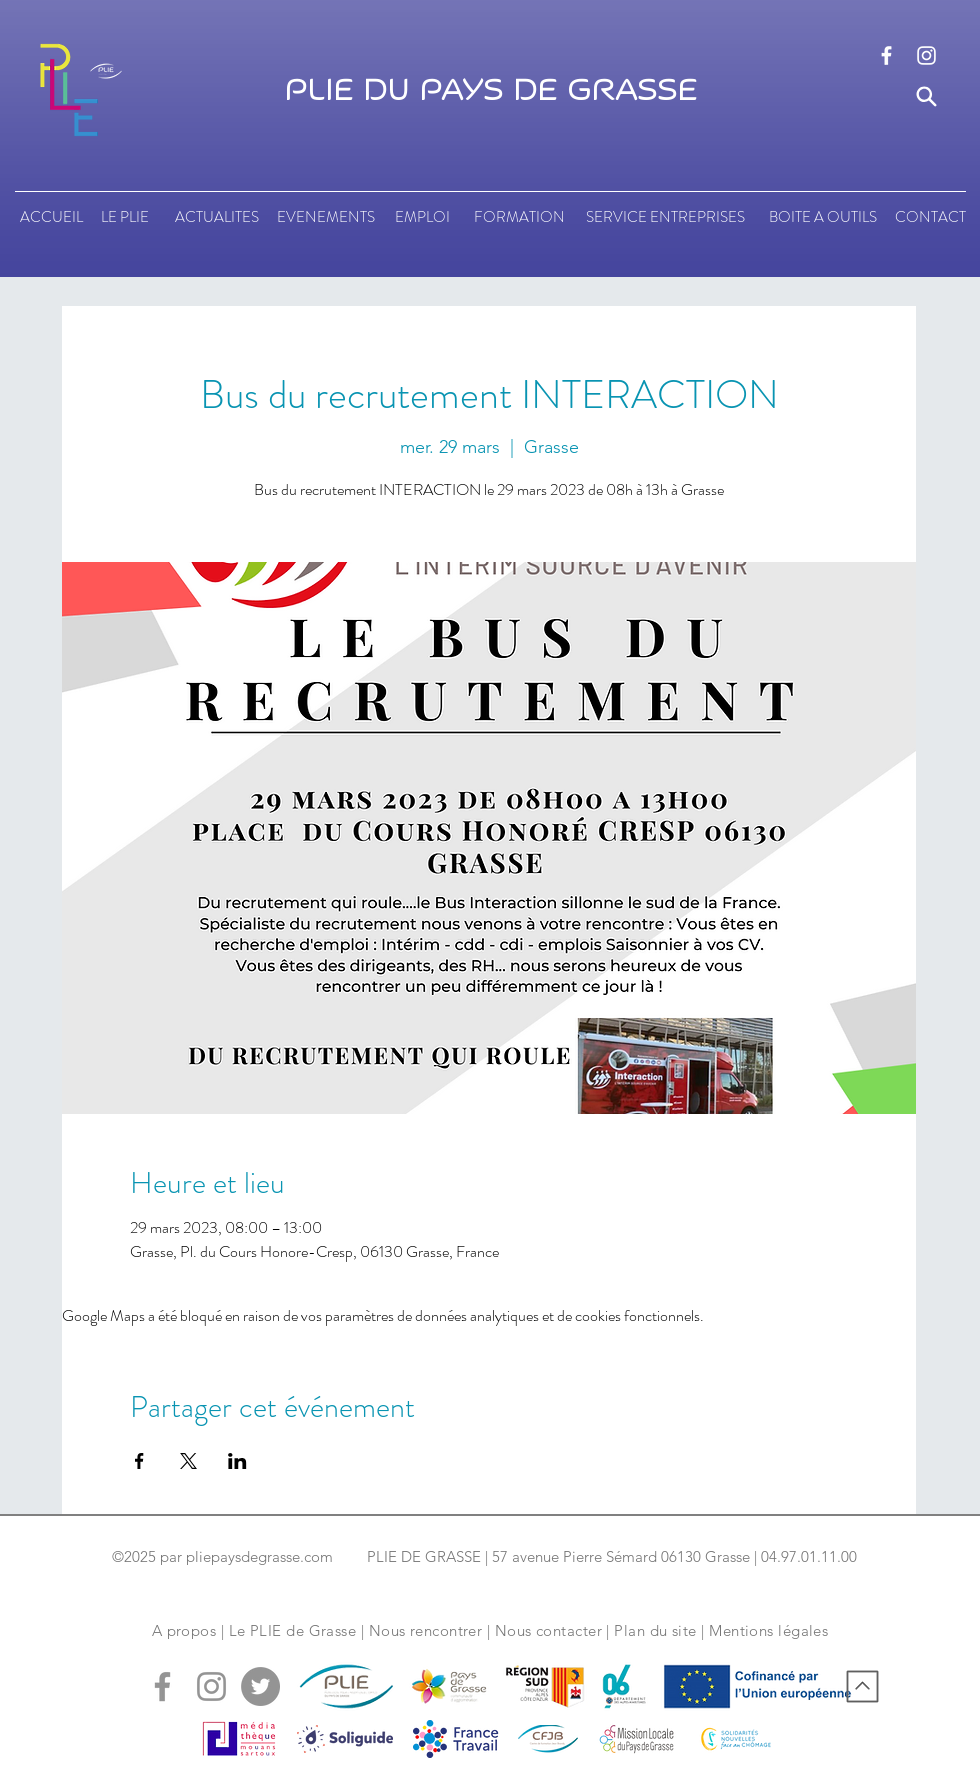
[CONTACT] (930, 217)
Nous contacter (548, 1630)
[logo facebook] (886, 55)
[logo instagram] (926, 55)
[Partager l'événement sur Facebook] (139, 1461)
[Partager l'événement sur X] (188, 1461)
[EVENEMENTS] (326, 217)
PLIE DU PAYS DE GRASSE (490, 91)
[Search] (926, 96)
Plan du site (655, 1630)
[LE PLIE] (124, 217)
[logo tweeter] (260, 1686)
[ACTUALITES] (216, 217)
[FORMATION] (519, 217)
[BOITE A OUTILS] (822, 217)
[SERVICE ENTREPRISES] (665, 217)
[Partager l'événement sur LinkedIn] (237, 1461)
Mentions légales (768, 1630)
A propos (184, 1630)
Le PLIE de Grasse (293, 1630)
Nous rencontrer (426, 1630)
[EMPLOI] (422, 217)
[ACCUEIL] (51, 217)
